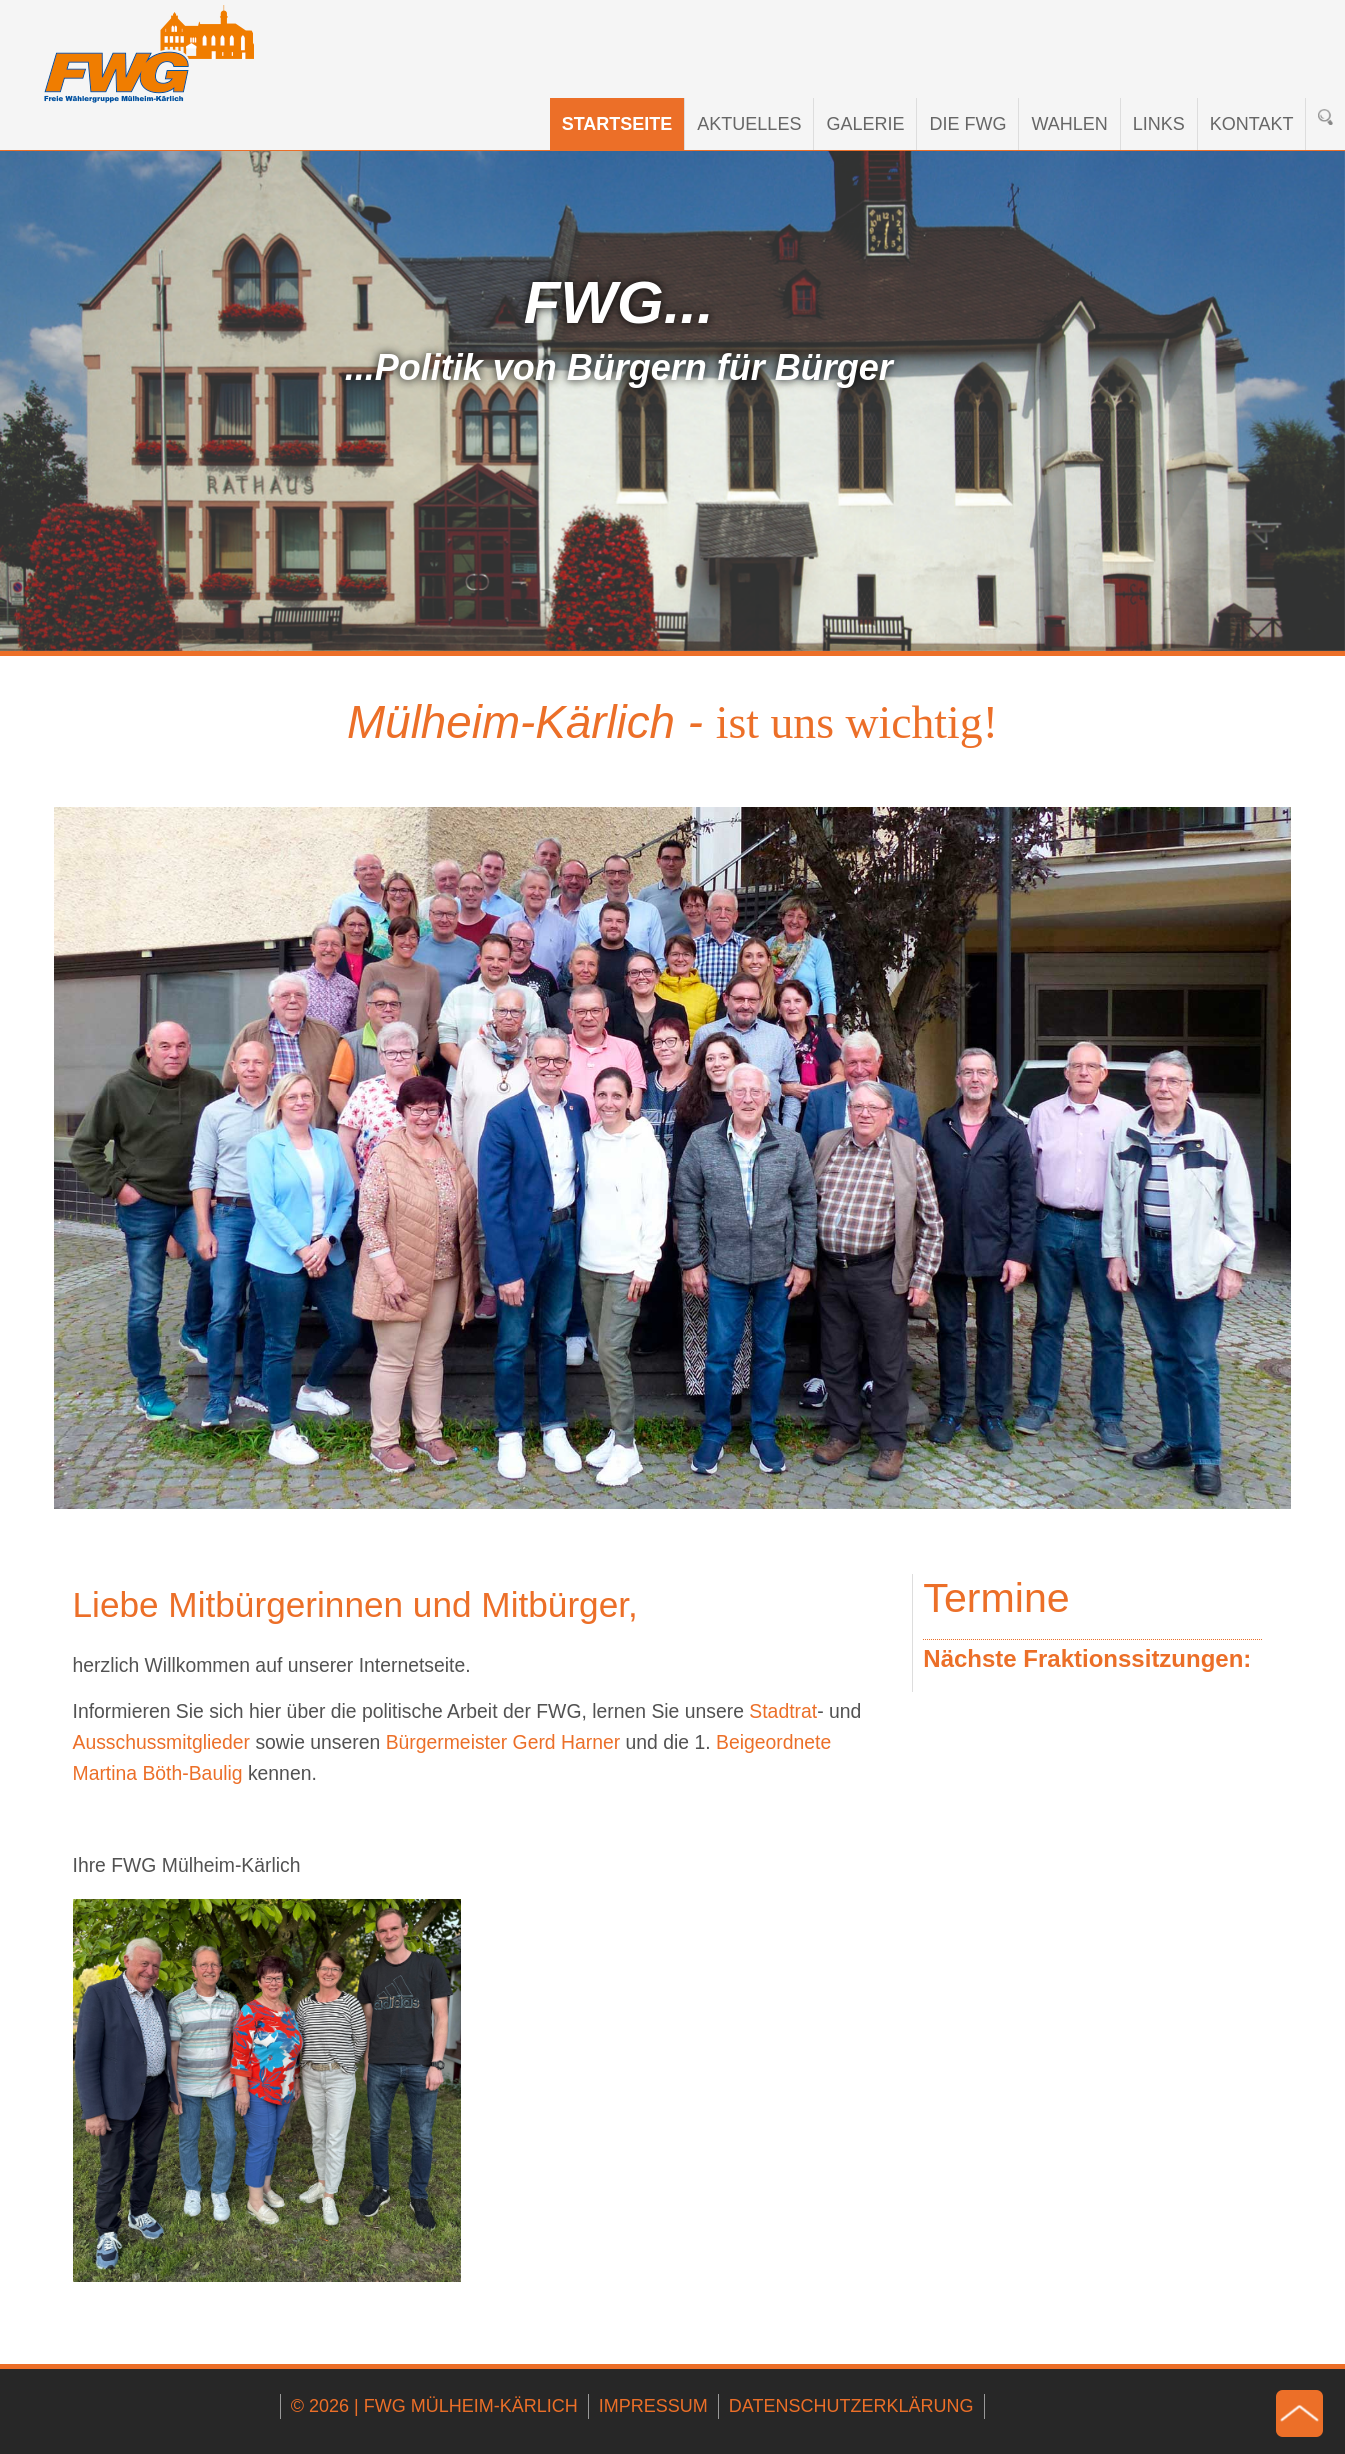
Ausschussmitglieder (162, 1742)
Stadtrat (783, 1711)
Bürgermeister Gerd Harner (506, 1742)
